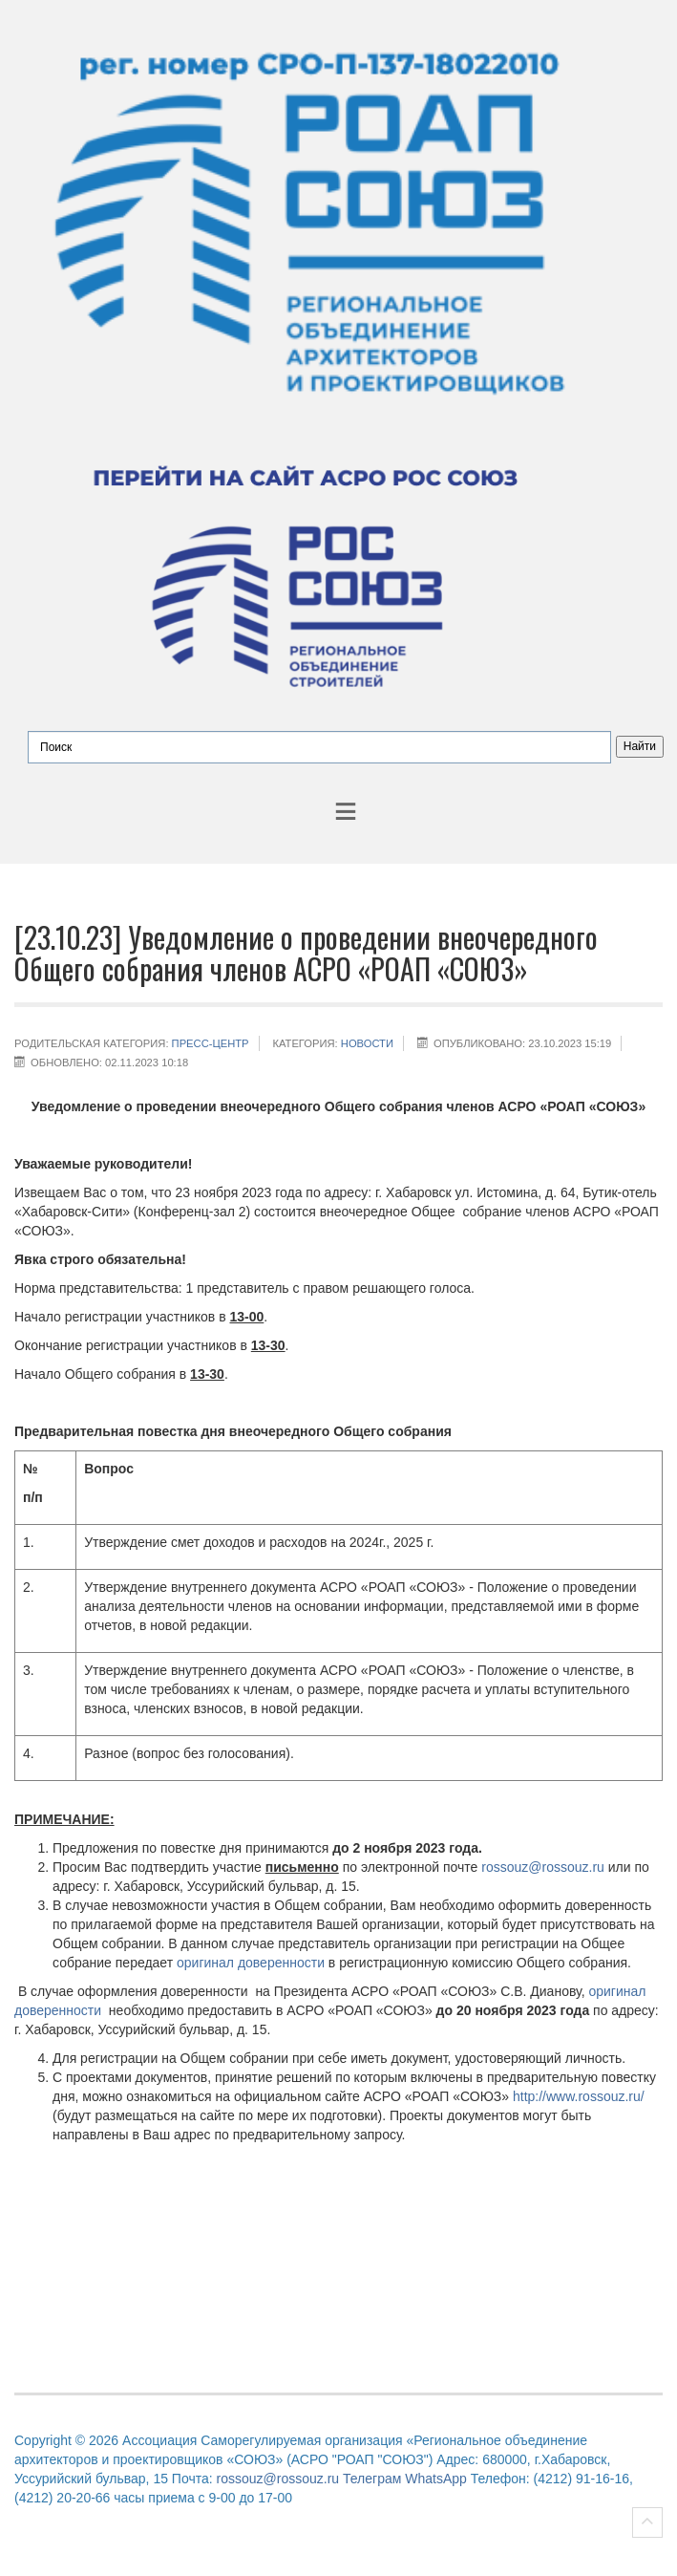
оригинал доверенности (251, 1962)
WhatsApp (436, 2478)
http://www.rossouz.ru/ (579, 2096)
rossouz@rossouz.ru (542, 1867)
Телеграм (372, 2478)
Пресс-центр (210, 1043)
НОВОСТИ (367, 1043)
